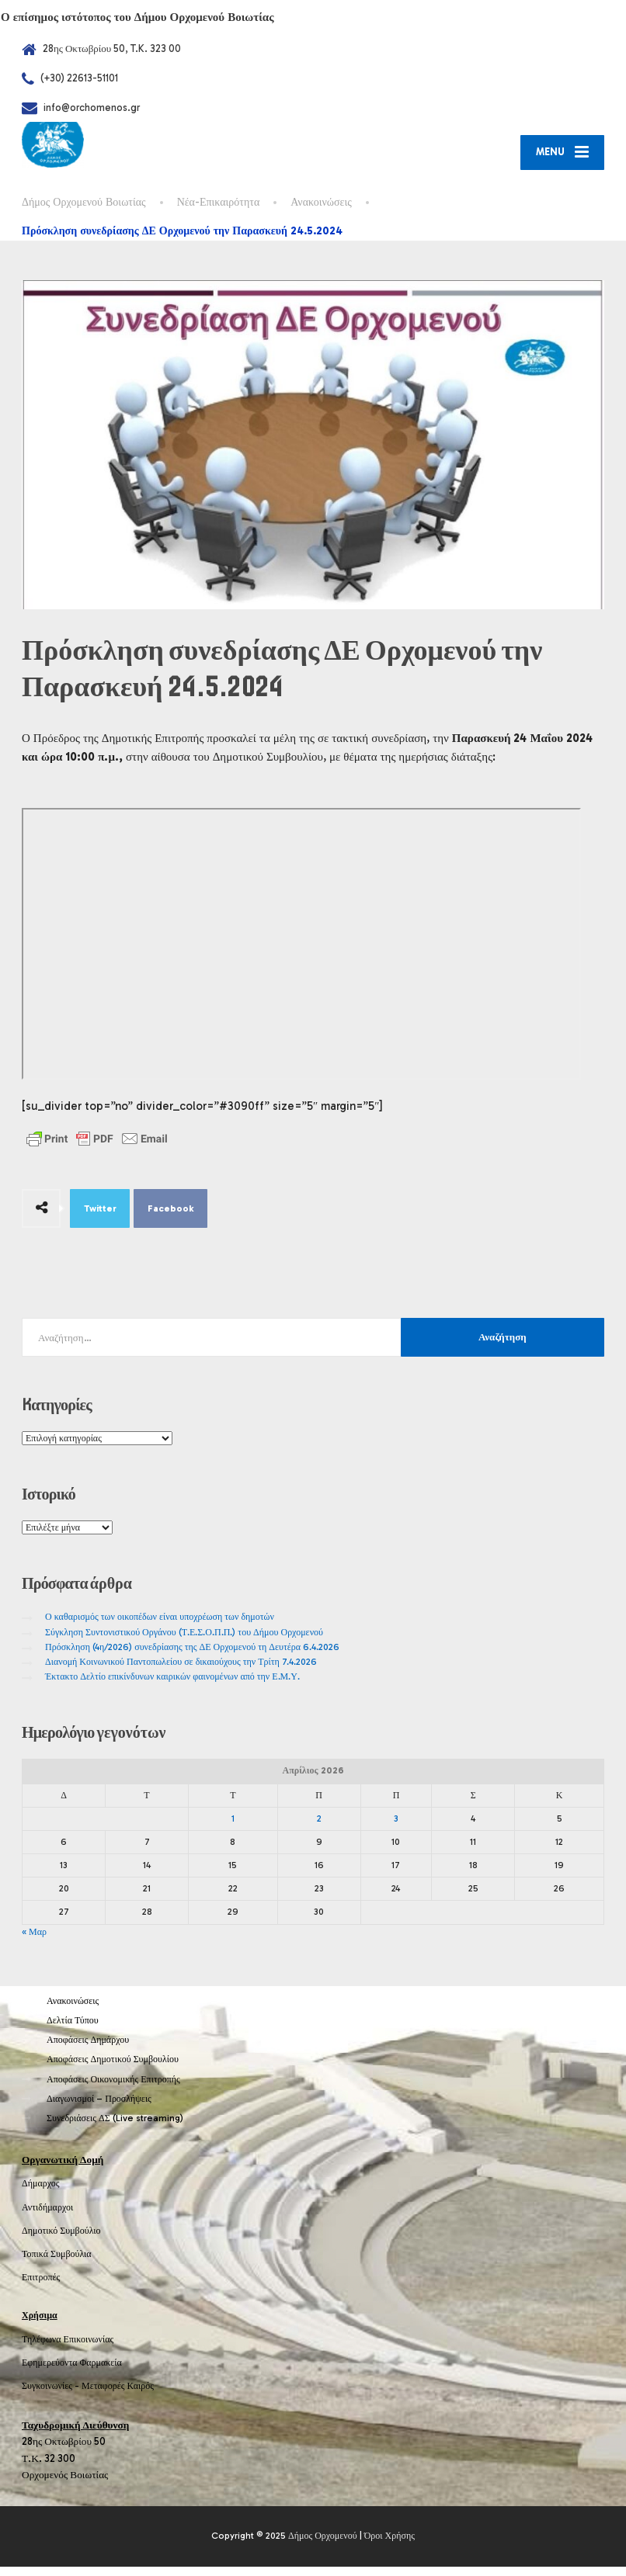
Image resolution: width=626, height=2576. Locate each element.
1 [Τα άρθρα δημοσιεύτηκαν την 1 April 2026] (233, 1827)
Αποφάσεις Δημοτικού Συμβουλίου (113, 2069)
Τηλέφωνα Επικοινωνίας (67, 2348)
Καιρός (140, 2395)
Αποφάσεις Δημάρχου (88, 2049)
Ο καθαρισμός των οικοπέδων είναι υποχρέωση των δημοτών (159, 1626)
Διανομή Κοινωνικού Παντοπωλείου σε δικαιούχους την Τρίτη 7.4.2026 (181, 1671)
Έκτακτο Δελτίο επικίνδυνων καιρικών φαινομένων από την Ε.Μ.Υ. (172, 1685)
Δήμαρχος (41, 2193)
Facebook (171, 1217)
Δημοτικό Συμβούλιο (61, 2239)
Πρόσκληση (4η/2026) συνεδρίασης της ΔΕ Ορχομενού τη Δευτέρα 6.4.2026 (192, 1656)
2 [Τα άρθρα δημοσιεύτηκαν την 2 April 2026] (319, 1827)
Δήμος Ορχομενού (322, 2545)
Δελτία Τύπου (73, 2029)
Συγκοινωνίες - (52, 2395)
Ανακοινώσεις (73, 2010)
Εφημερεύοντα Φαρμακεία (72, 2371)
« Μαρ (34, 1941)
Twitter (100, 1217)
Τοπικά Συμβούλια (57, 2263)
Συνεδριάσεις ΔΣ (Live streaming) (115, 2127)
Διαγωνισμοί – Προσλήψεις (99, 2108)
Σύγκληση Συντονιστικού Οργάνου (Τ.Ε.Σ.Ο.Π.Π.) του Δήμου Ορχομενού (184, 1641)
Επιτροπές (41, 2286)
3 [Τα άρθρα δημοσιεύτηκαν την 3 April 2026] (396, 1827)
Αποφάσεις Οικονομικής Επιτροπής (113, 2088)
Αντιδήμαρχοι (47, 2216)
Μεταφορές (103, 2395)
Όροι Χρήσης (389, 2545)
